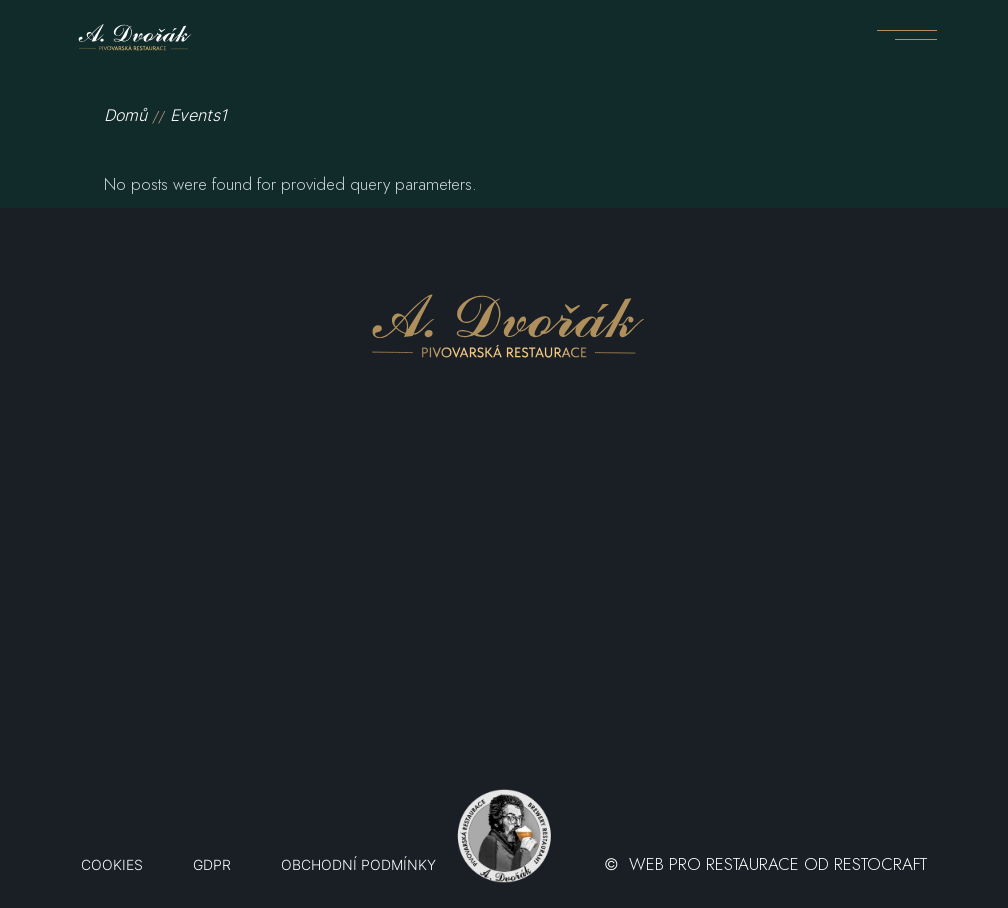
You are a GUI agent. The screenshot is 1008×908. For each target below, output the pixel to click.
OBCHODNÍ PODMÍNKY (358, 865)
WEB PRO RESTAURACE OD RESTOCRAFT (778, 864)
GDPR (212, 865)
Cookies (112, 865)
